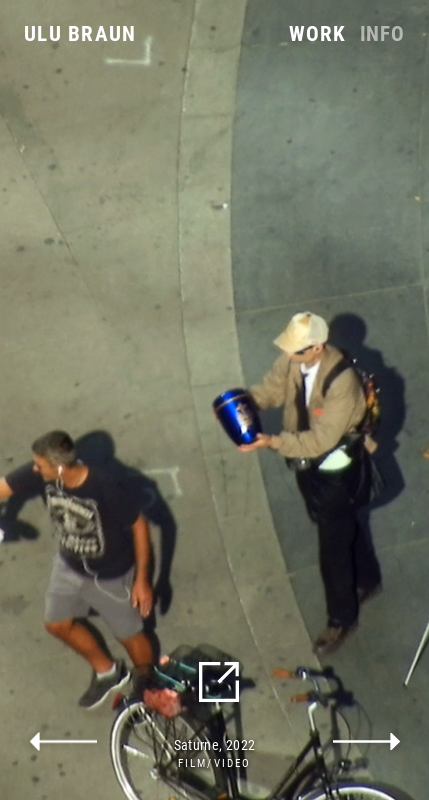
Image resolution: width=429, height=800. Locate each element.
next (367, 742)
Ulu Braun (80, 34)
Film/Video (214, 763)
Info (382, 34)
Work (317, 34)
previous (63, 742)
